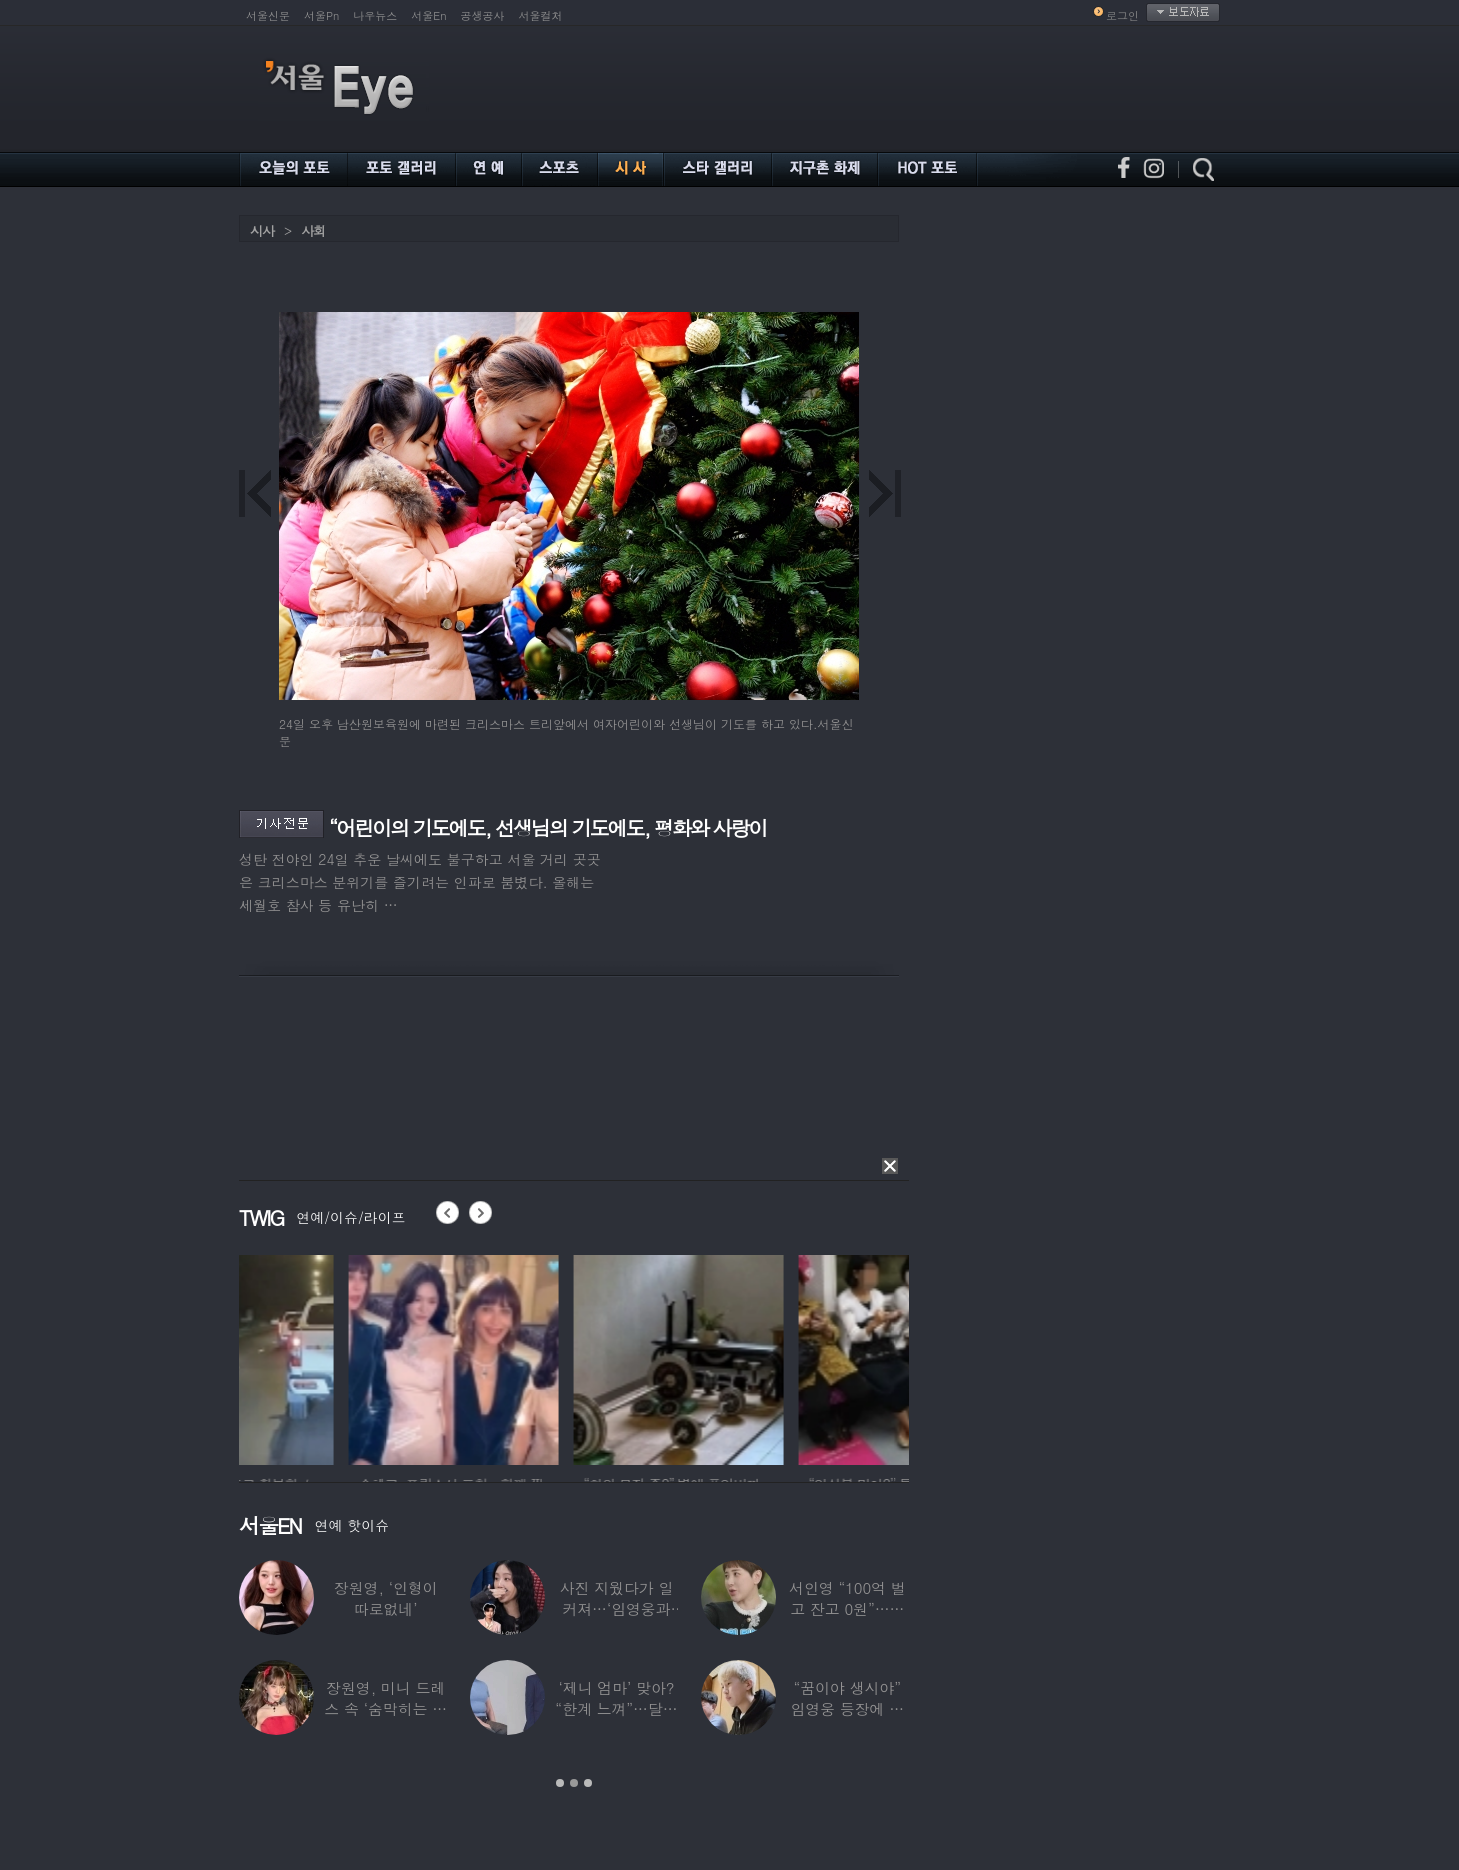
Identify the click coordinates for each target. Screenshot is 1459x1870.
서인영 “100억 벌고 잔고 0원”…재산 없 (847, 1608)
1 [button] (560, 1783)
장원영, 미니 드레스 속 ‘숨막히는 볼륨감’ (385, 1708)
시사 (262, 230)
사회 (313, 230)
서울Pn (321, 15)
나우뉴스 (375, 15)
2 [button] (574, 1783)
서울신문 (268, 15)
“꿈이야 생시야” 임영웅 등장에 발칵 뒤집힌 (847, 1708)
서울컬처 (541, 15)
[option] (344, 1357)
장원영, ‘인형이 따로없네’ (386, 1598)
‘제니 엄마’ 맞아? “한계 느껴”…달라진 (616, 1708)
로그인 (1122, 15)
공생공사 (483, 15)
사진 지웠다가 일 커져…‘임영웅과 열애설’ (617, 1608)
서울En (428, 15)
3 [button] (588, 1783)
